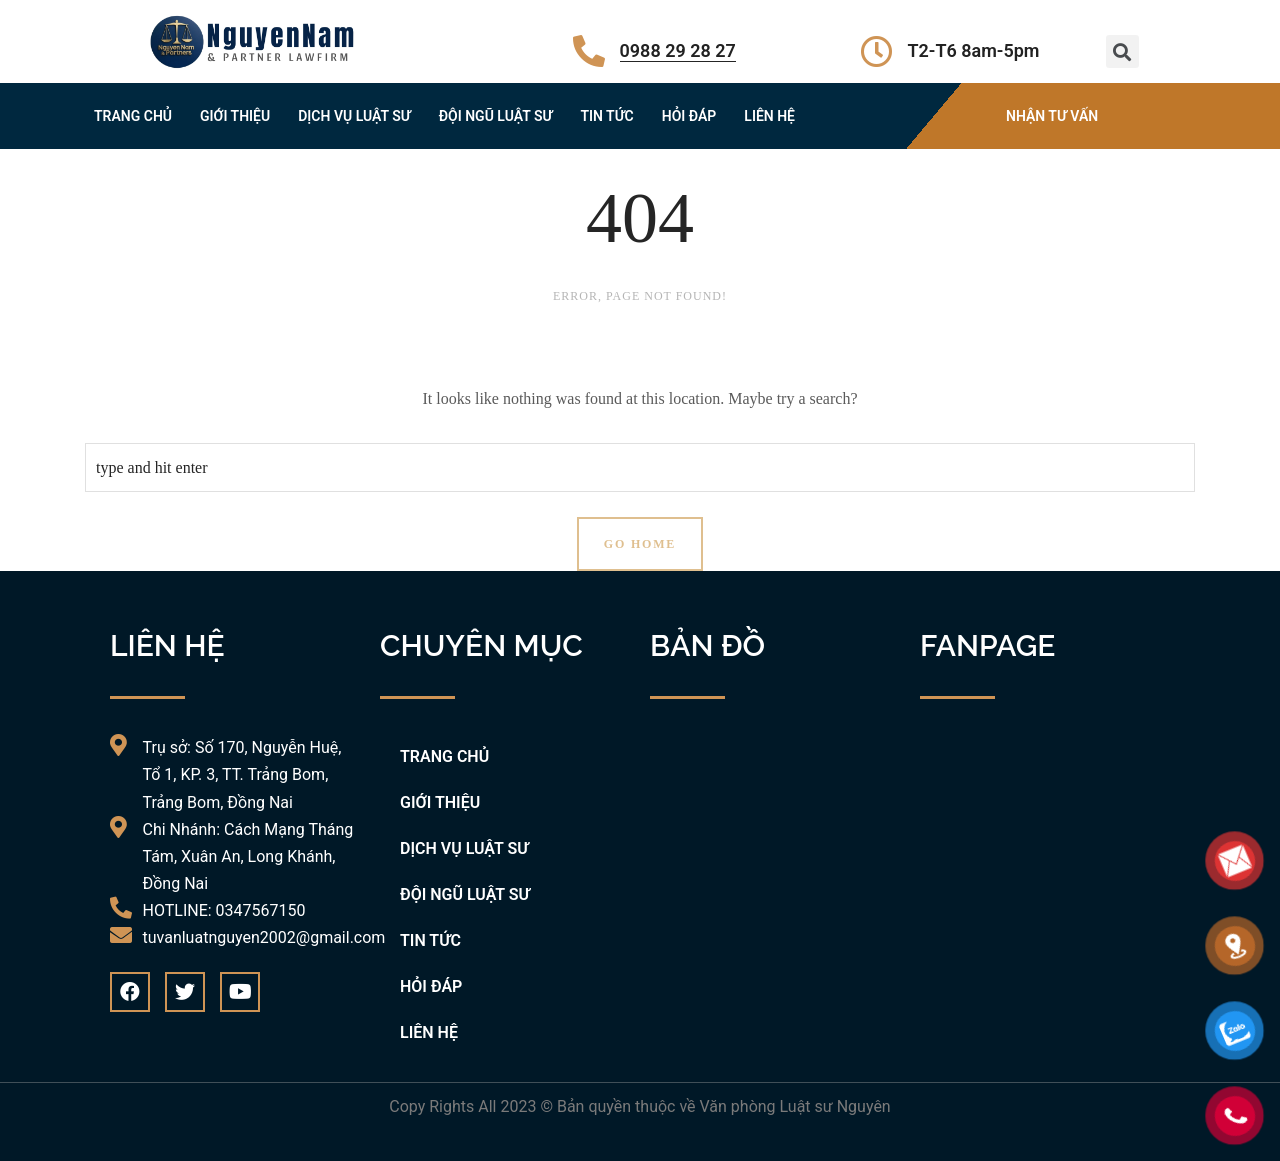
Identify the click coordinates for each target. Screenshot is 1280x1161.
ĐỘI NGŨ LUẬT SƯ (496, 116)
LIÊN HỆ (769, 116)
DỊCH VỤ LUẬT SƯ (354, 116)
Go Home (640, 544)
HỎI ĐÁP (689, 116)
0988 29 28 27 (678, 50)
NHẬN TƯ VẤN (1052, 116)
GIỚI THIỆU (235, 116)
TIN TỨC (606, 116)
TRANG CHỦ (133, 116)
